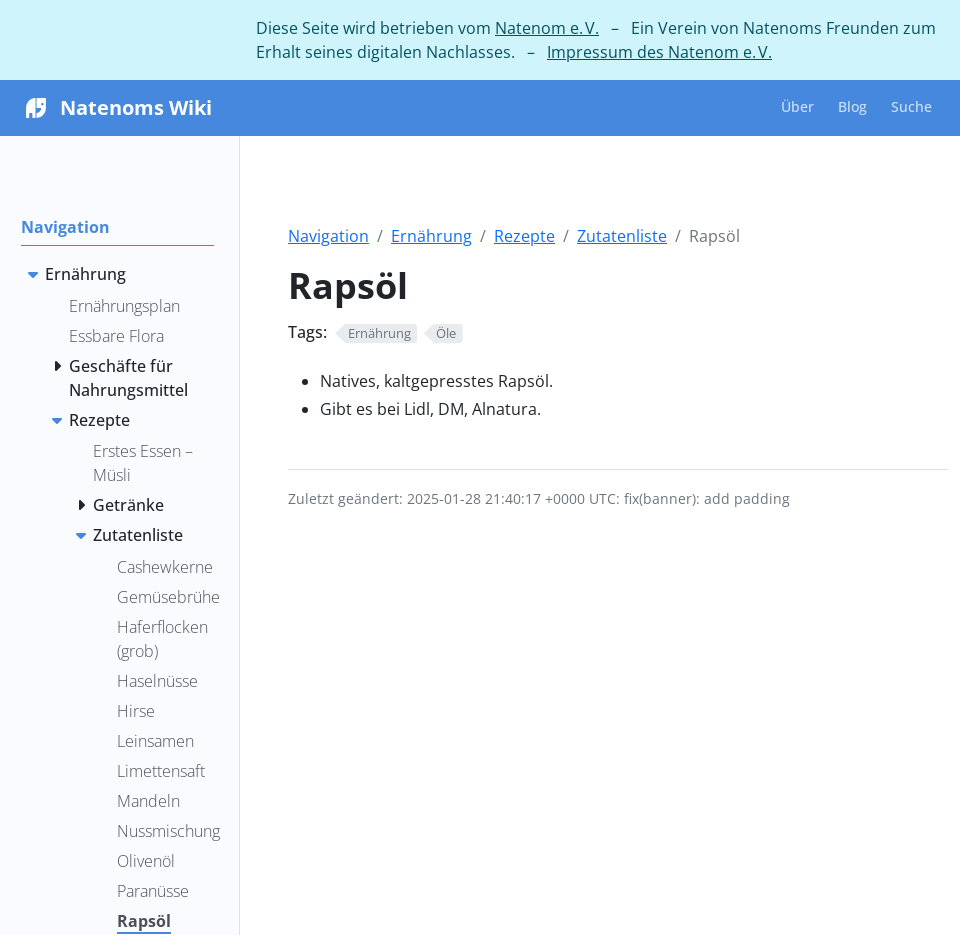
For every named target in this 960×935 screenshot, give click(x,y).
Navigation (328, 236)
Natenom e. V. (547, 28)
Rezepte (524, 236)
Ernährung (431, 236)
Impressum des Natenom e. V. (659, 52)
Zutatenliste (622, 236)
